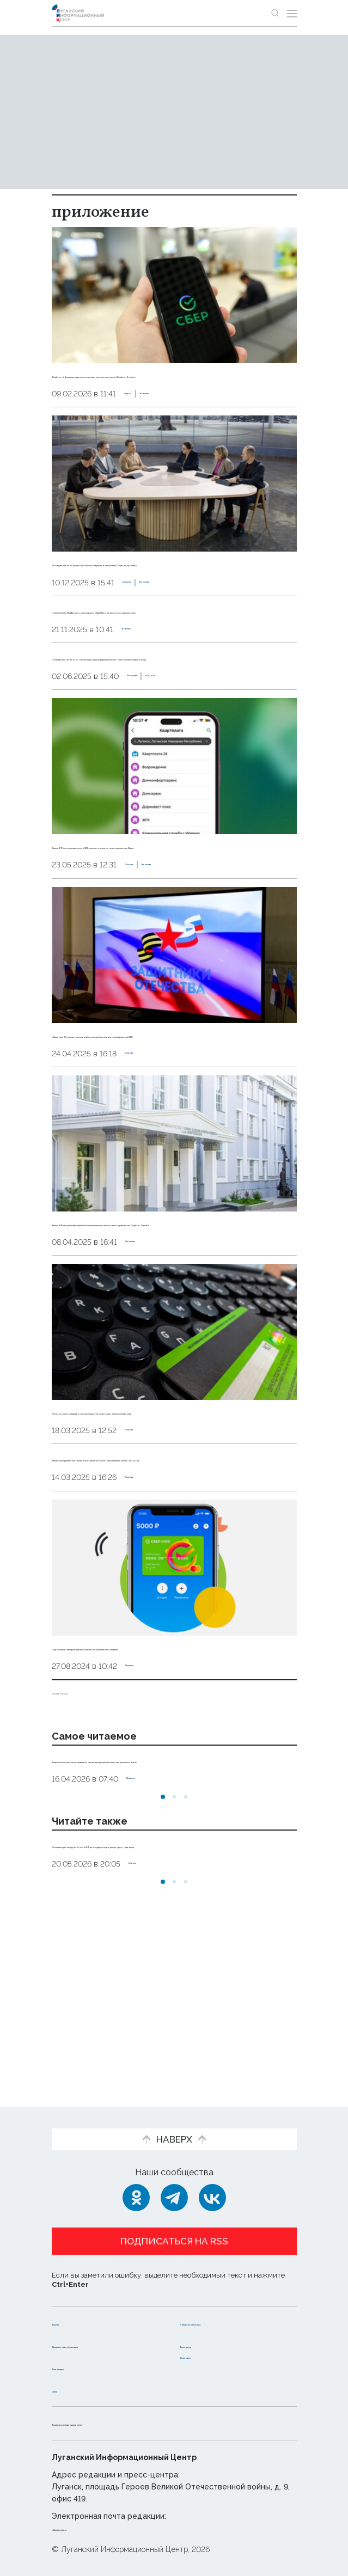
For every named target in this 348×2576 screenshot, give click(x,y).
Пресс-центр (210, 2334)
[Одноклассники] (136, 2186)
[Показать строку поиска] (275, 13)
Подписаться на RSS (174, 2230)
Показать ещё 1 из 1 (92, 1836)
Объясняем (206, 2356)
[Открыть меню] (292, 13)
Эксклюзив (200, 736)
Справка (141, 405)
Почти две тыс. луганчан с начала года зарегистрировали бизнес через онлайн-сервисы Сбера (168, 705)
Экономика (188, 405)
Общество (143, 606)
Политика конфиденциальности (125, 2423)
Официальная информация (83, 2340)
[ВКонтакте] (212, 2186)
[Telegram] (174, 2186)
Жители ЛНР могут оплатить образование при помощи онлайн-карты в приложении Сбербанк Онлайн (163, 1318)
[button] (163, 1953)
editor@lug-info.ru (89, 2528)
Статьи (67, 2389)
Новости (71, 2311)
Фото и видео (83, 2367)
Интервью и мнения (225, 2311)
